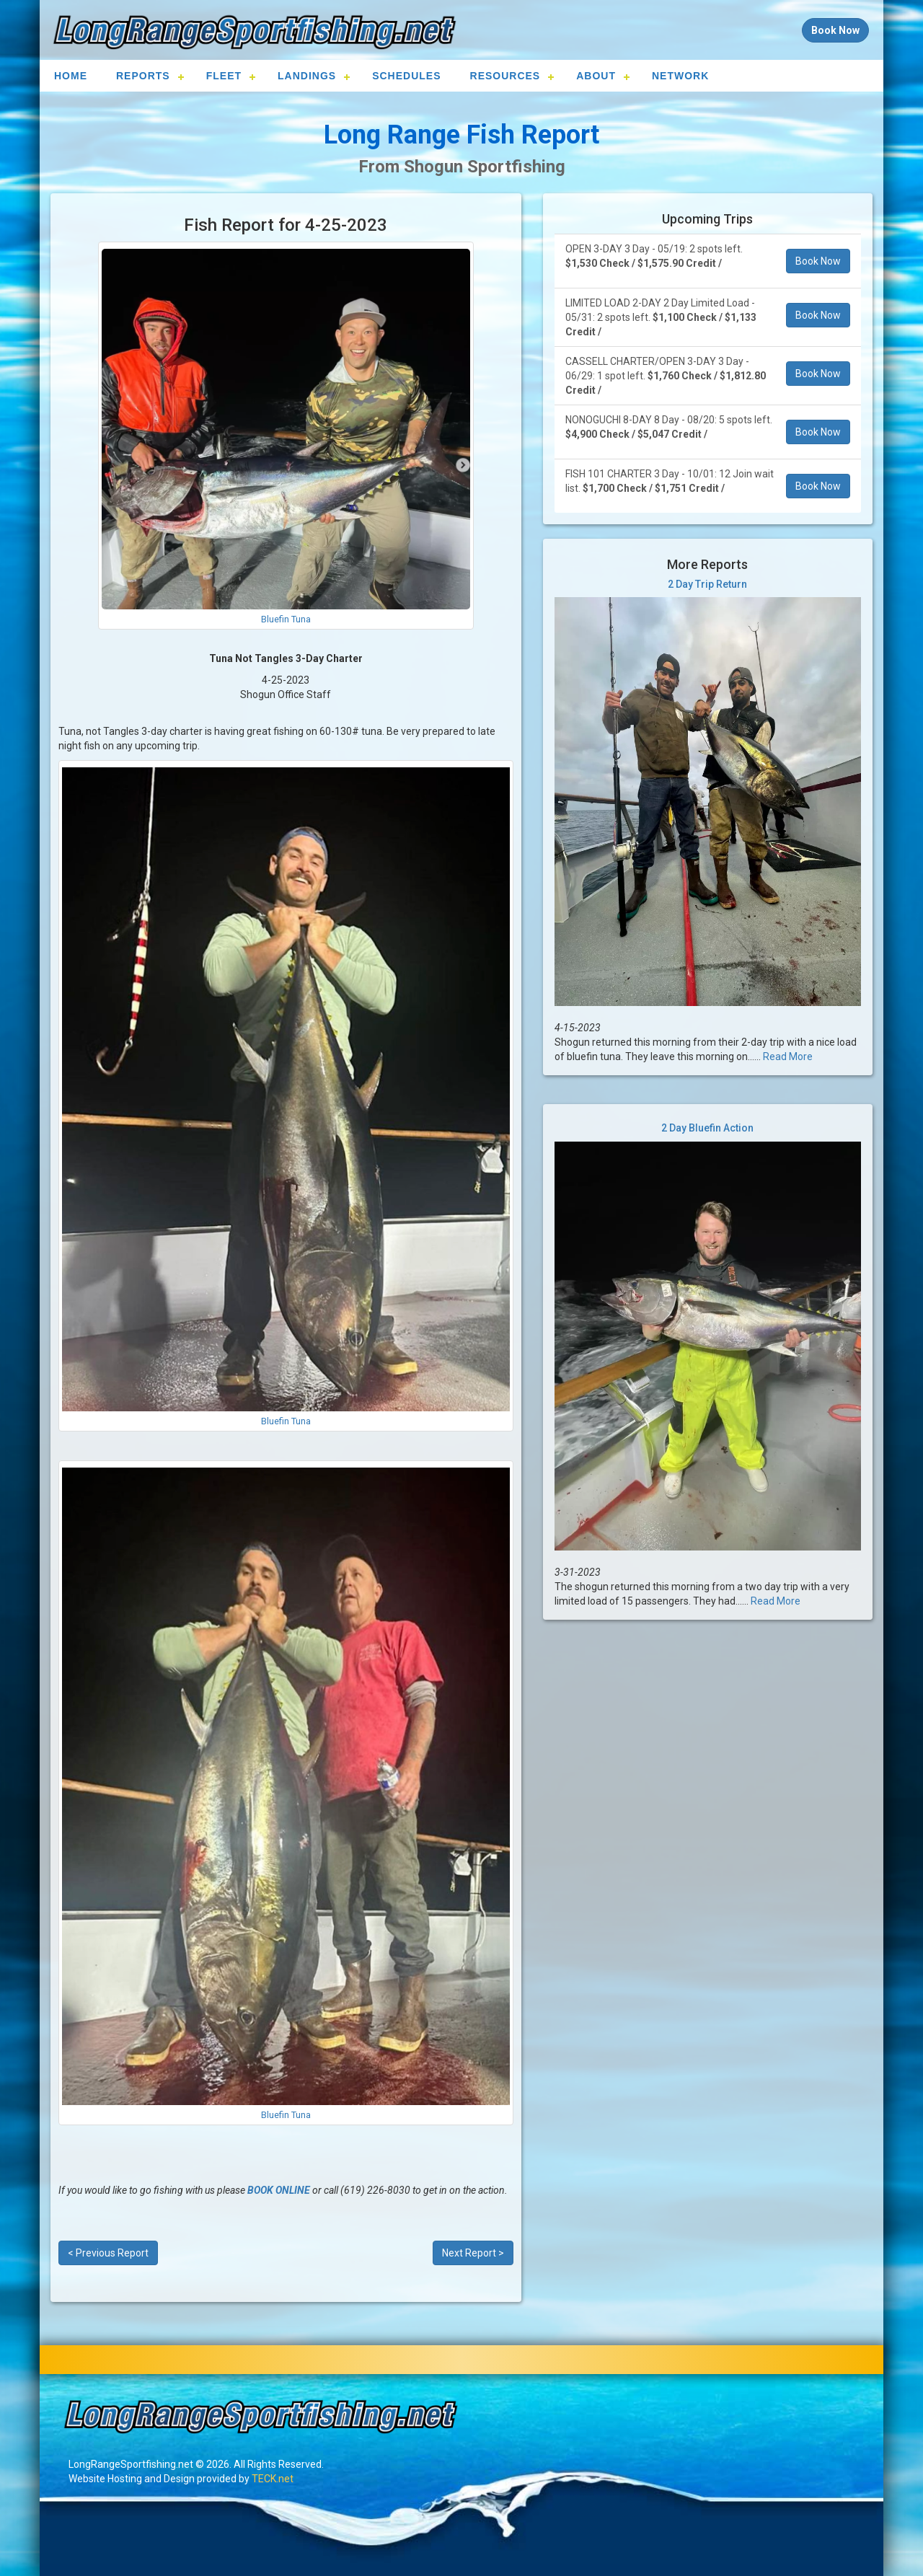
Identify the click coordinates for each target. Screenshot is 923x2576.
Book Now (818, 261)
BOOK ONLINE (278, 2190)
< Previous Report (108, 2253)
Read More (788, 1056)
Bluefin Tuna (286, 619)
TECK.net (272, 2478)
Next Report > (473, 2253)
